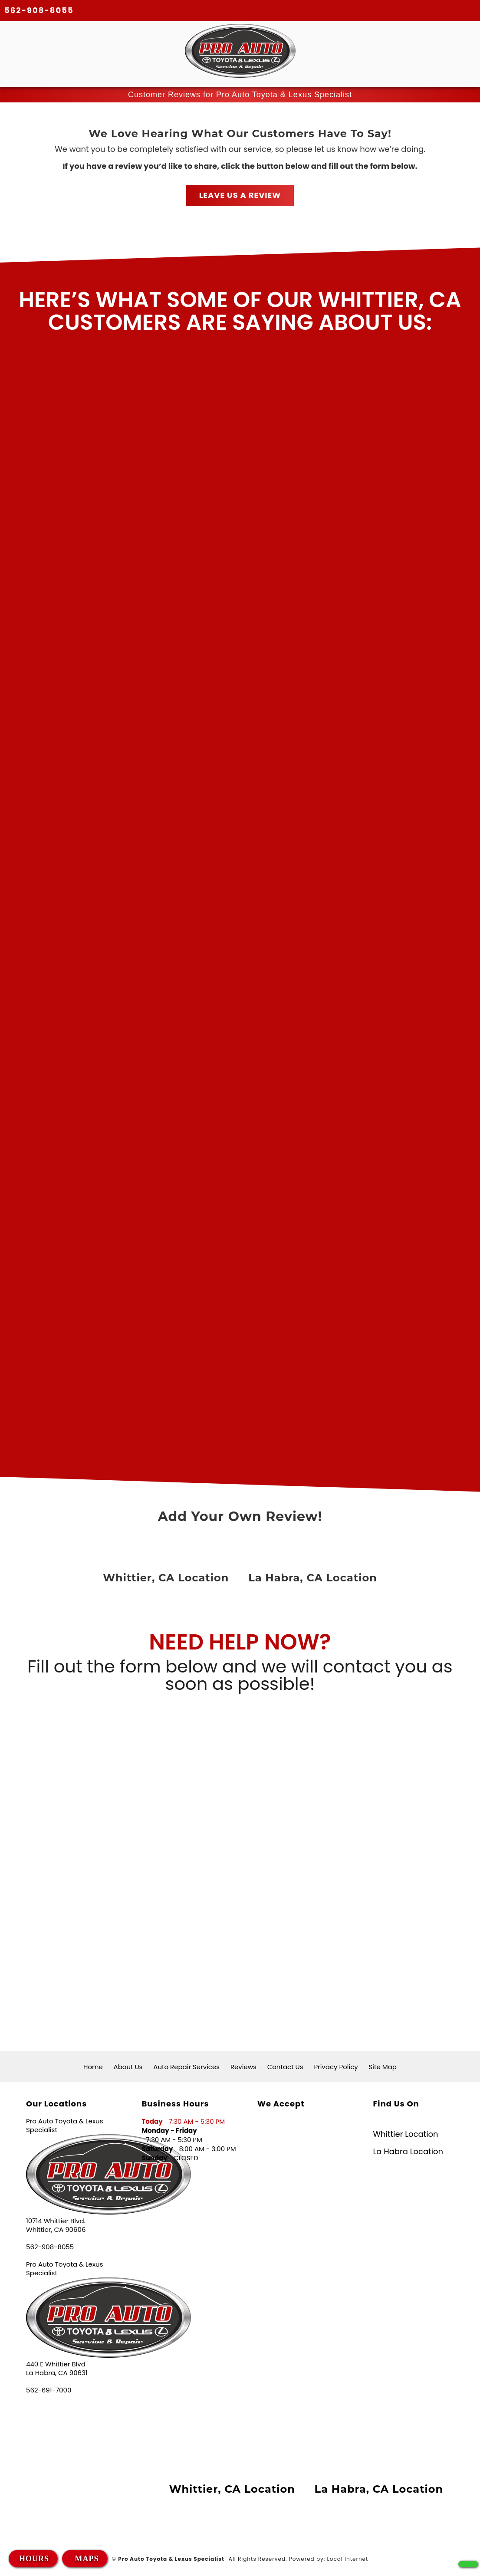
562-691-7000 (48, 2390)
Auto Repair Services (186, 2066)
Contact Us (285, 2066)
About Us (128, 2066)
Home (93, 2066)
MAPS (85, 2558)
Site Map (383, 2066)
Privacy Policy (336, 2066)
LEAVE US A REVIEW (240, 195)
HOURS (34, 2558)
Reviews (243, 2066)
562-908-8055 (39, 10)
